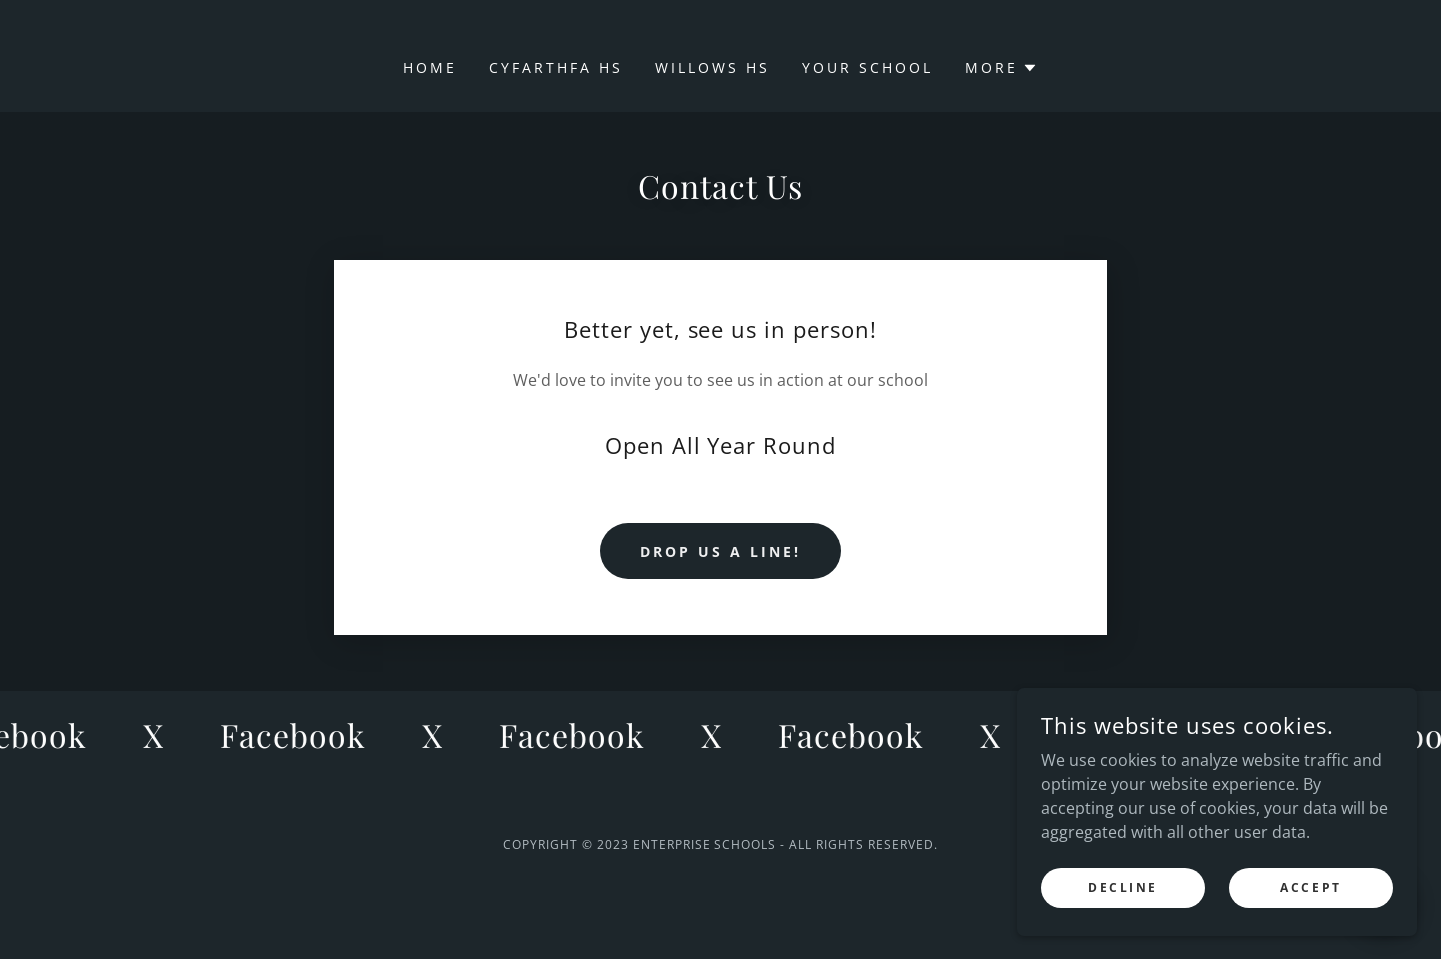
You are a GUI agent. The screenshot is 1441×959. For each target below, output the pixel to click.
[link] (299, 735)
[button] (1001, 68)
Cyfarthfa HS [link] (556, 67)
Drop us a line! (720, 551)
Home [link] (430, 67)
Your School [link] (867, 67)
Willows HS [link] (712, 67)
